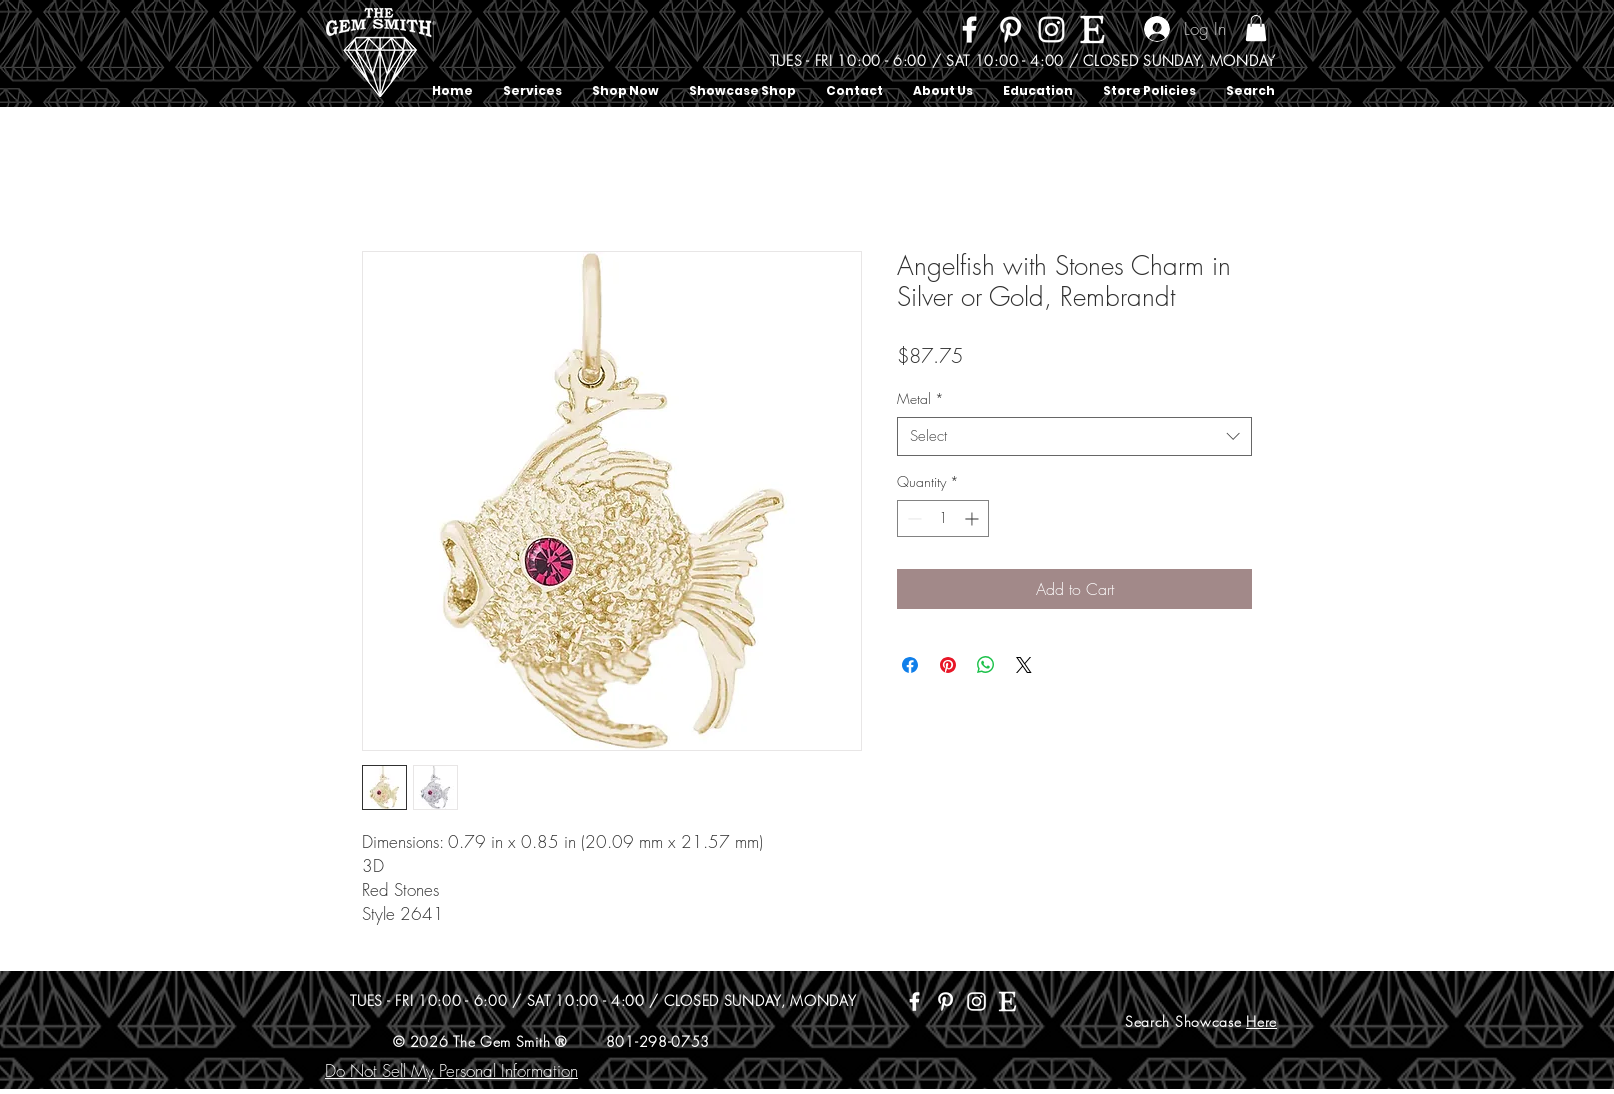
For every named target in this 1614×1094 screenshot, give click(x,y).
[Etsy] (1092, 29)
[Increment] (973, 518)
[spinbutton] (943, 518)
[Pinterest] (1010, 29)
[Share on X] (1024, 665)
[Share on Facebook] (910, 665)
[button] (1256, 28)
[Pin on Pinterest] (948, 665)
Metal (920, 398)
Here (1261, 1021)
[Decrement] (912, 518)
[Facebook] (969, 29)
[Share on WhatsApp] (986, 665)
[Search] (1276, 54)
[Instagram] (1051, 29)
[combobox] (1074, 436)
